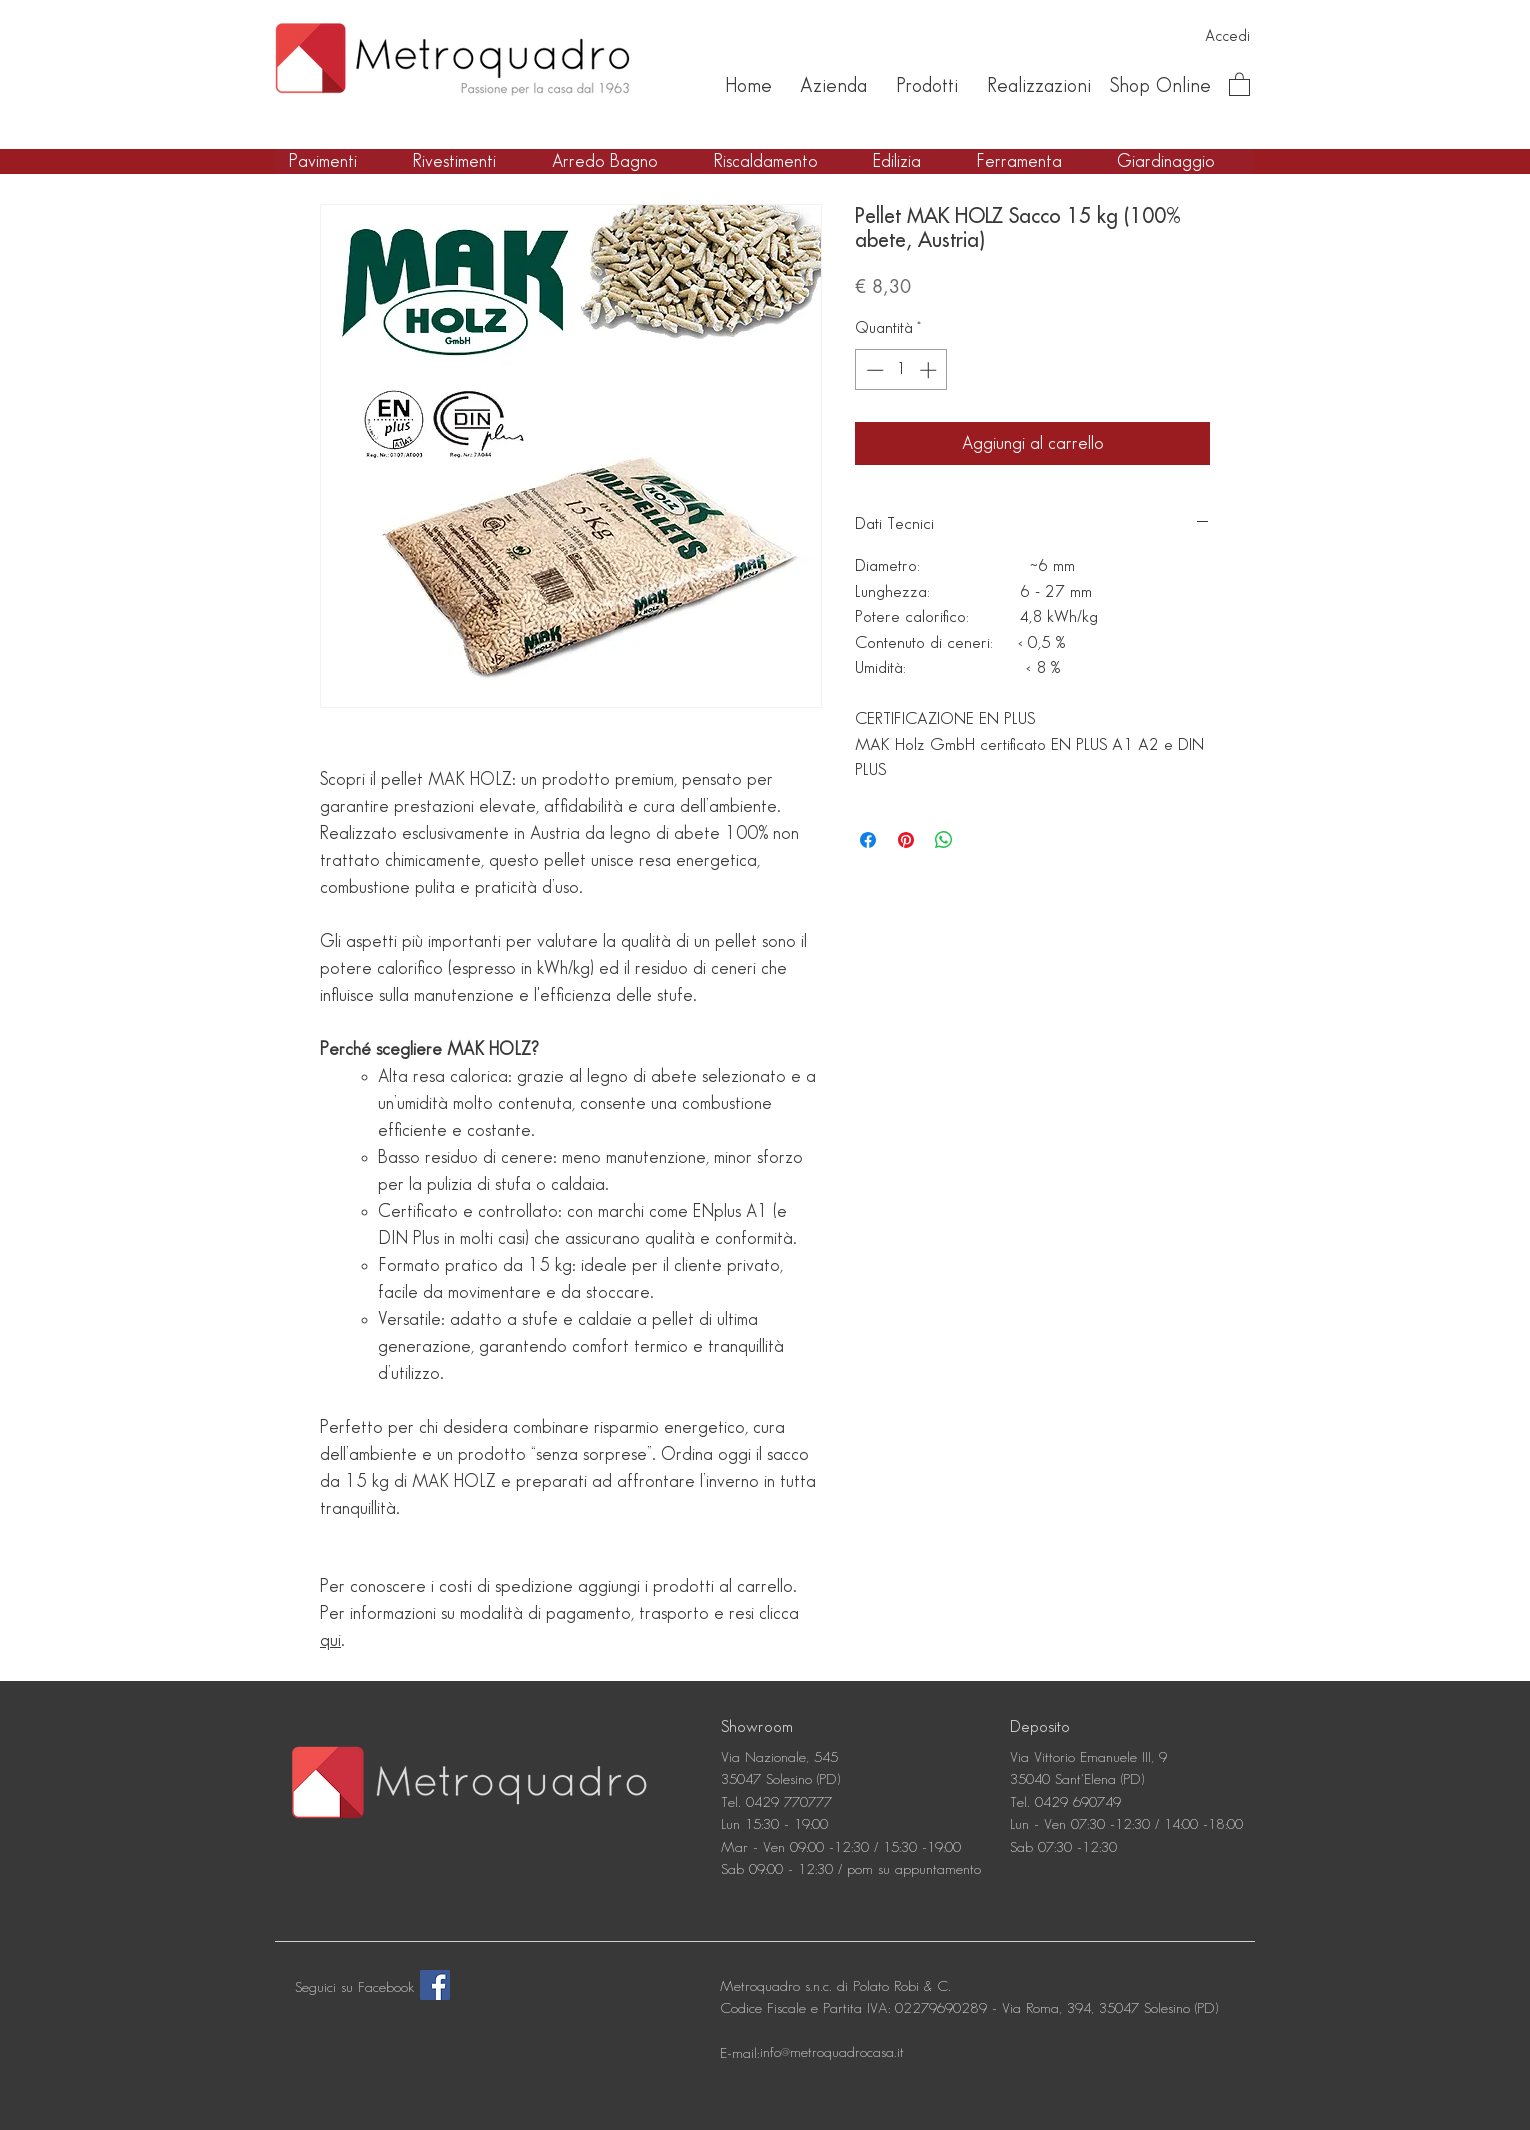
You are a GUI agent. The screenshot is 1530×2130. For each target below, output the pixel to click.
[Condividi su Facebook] (868, 840)
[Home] (748, 86)
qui (330, 1640)
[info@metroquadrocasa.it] (832, 2054)
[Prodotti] (926, 86)
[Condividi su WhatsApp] (944, 840)
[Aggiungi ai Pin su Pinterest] (906, 840)
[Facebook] (435, 1985)
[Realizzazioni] (1038, 86)
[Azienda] (833, 86)
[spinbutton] (901, 370)
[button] (1239, 83)
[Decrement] (873, 370)
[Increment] (930, 370)
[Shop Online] (1160, 86)
